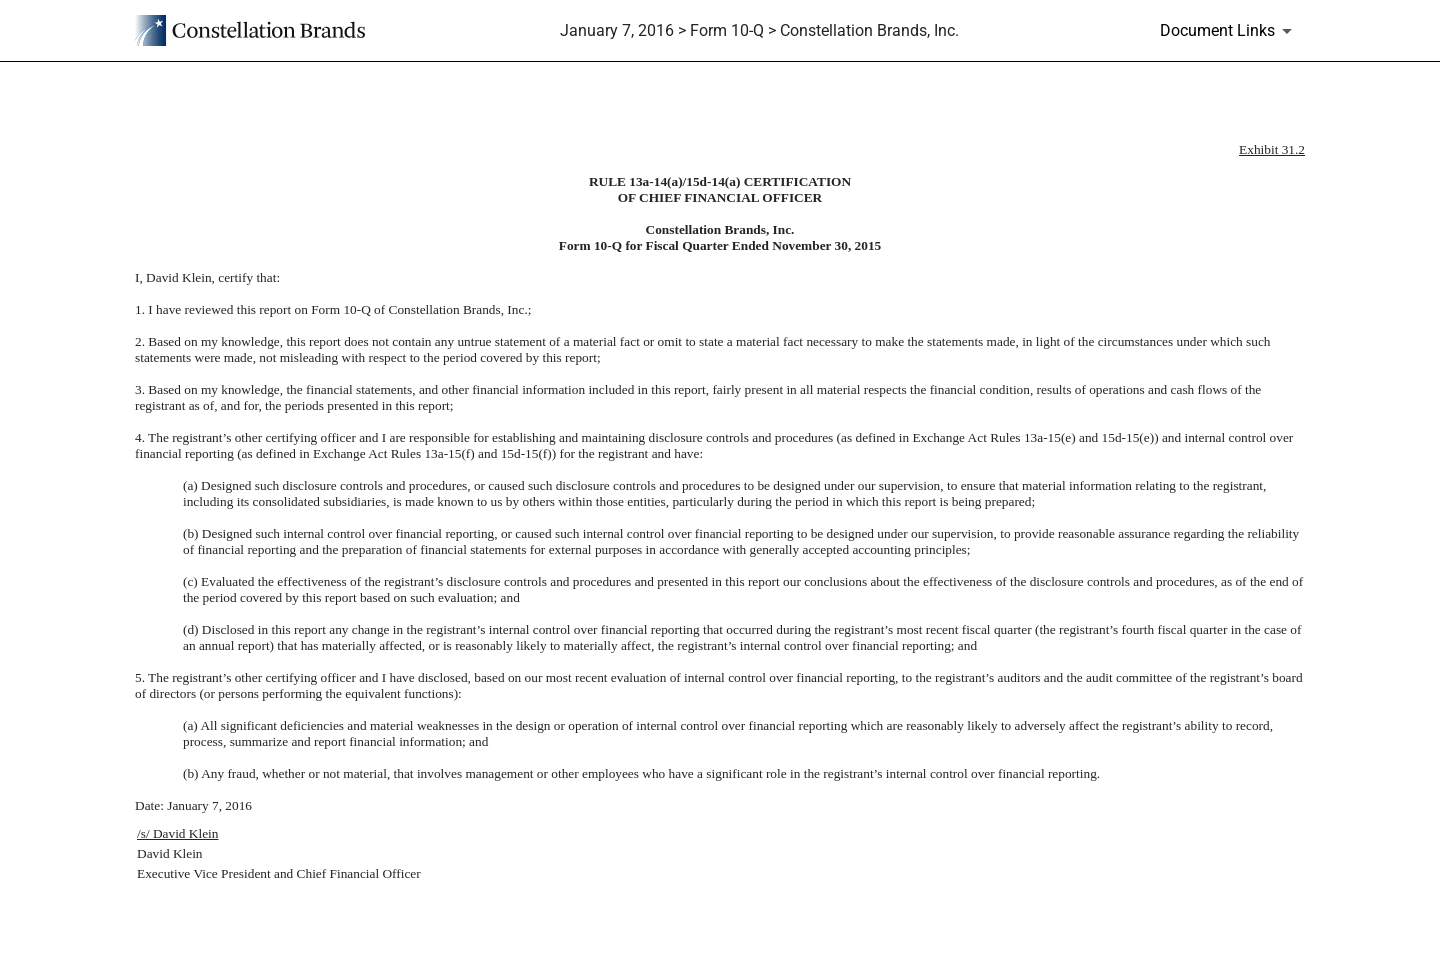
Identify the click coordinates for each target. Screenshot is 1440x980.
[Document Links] (1229, 31)
